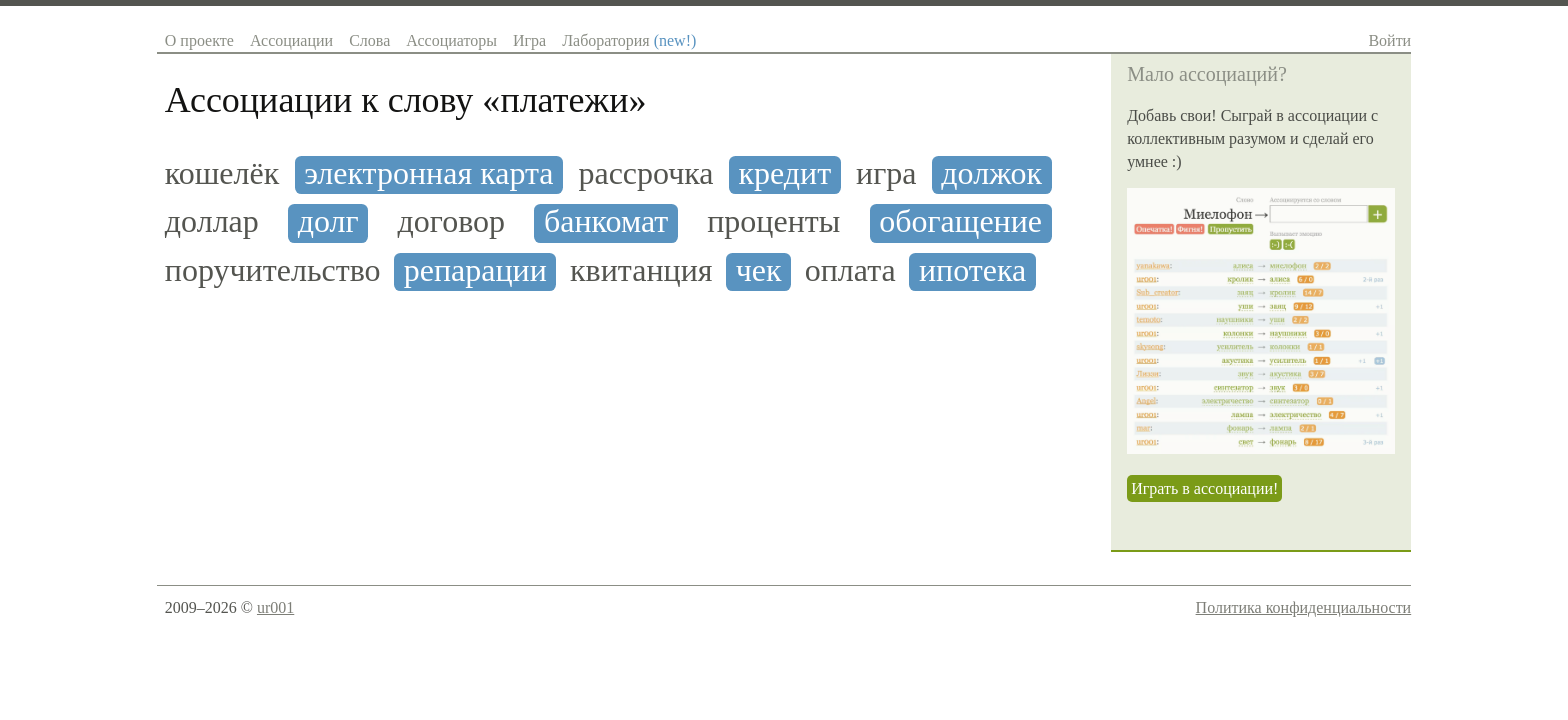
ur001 (275, 607)
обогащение (960, 221)
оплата (850, 270)
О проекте (199, 40)
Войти (1389, 40)
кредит (784, 173)
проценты (773, 221)
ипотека (972, 270)
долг (328, 221)
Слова (369, 40)
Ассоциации (291, 40)
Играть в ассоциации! (1204, 488)
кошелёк (222, 173)
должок (991, 173)
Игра (529, 40)
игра (886, 173)
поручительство (273, 270)
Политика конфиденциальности (1304, 607)
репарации (475, 270)
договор (452, 221)
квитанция (641, 270)
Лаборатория (629, 40)
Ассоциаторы (451, 40)
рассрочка (645, 173)
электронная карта (428, 173)
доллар (212, 221)
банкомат (606, 221)
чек (759, 270)
